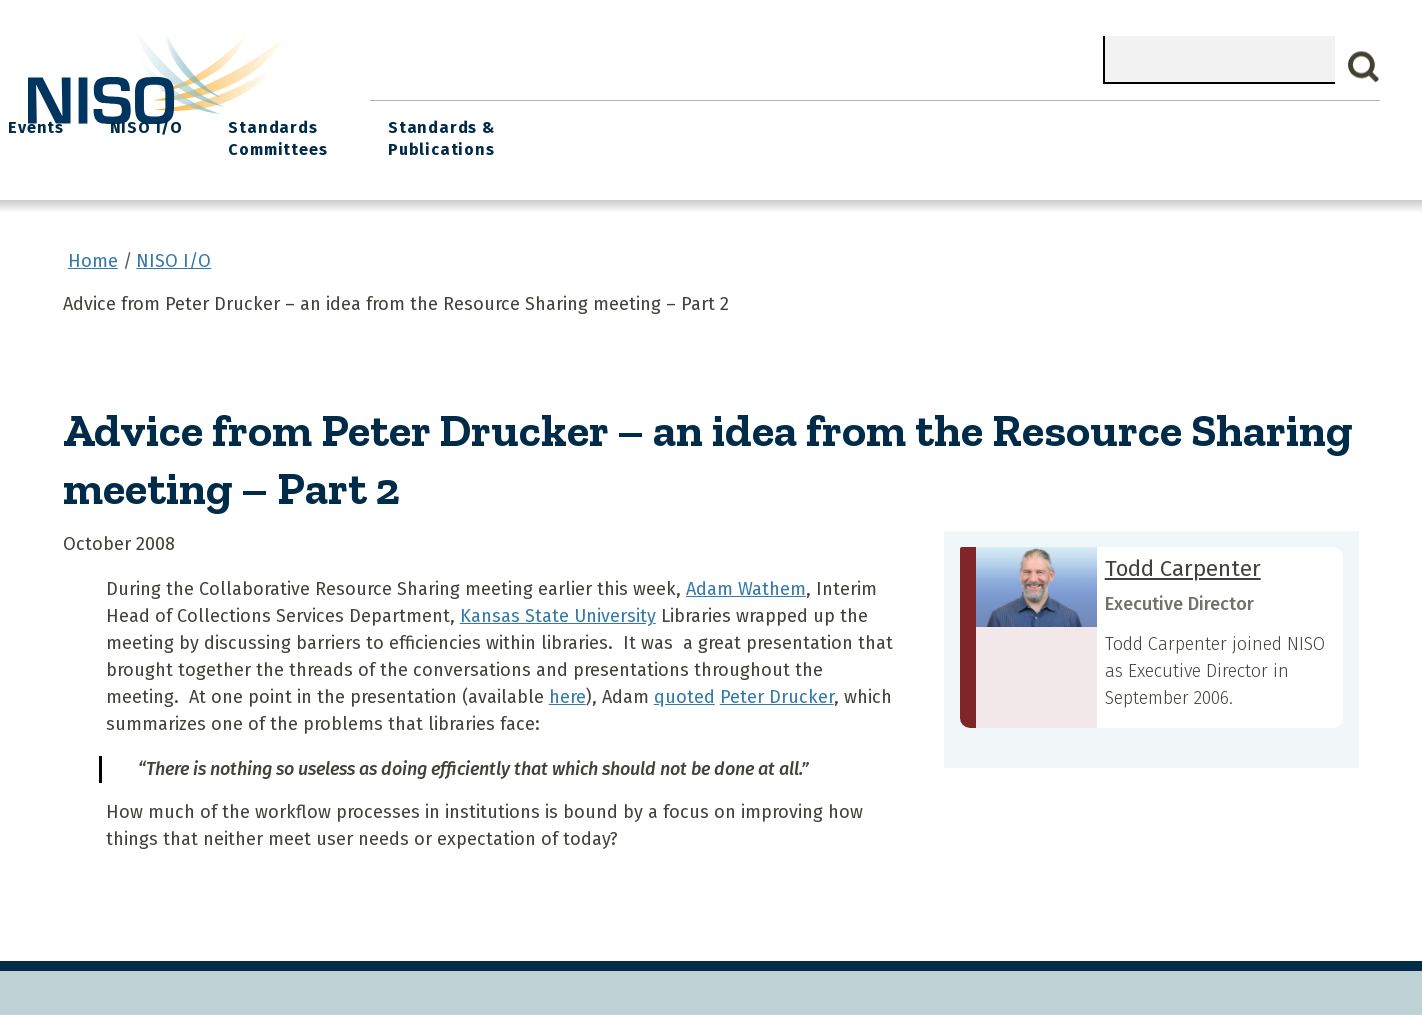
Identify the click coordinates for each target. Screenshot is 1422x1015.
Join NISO (645, 120)
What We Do (520, 120)
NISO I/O (949, 120)
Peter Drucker (777, 685)
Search (1364, 67)
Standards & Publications (1263, 131)
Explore (753, 120)
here (567, 685)
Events (849, 120)
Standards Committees (1072, 131)
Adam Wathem (746, 577)
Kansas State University (558, 604)
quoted (684, 685)
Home (411, 120)
